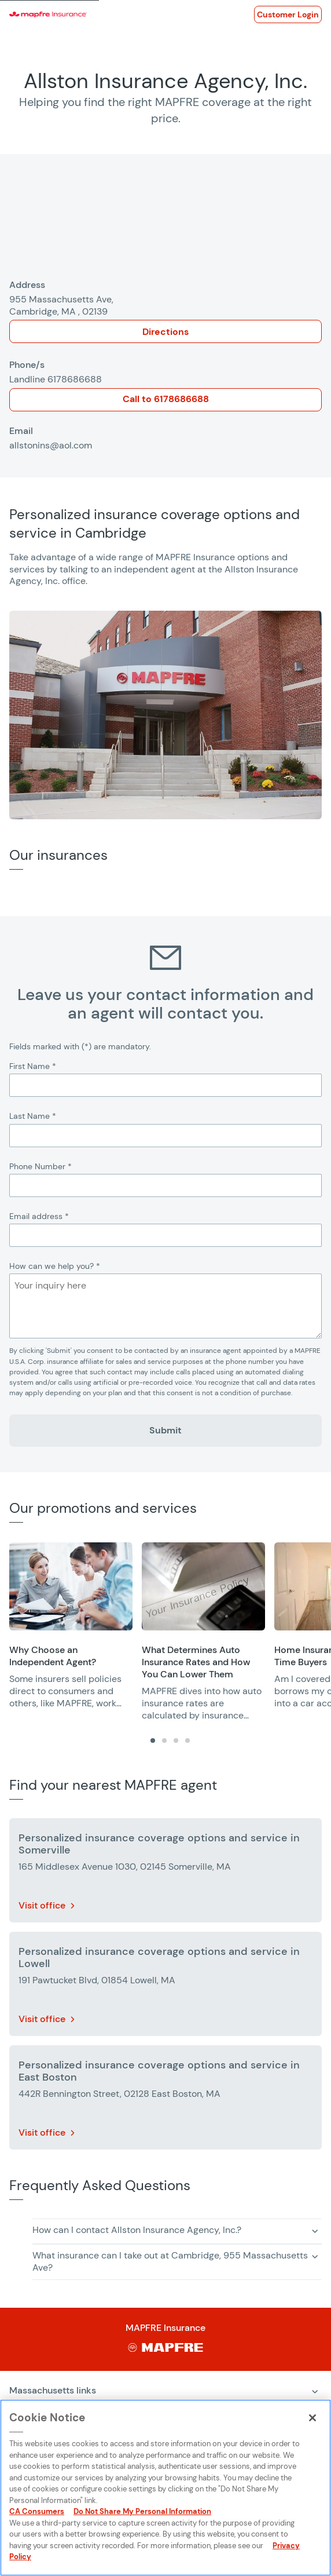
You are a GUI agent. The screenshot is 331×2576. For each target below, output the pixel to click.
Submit (165, 1430)
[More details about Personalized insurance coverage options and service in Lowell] (165, 1986)
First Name (32, 1066)
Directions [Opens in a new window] (165, 332)
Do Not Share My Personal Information (142, 2511)
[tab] (152, 1740)
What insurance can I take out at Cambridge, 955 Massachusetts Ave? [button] (170, 2261)
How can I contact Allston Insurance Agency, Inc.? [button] (136, 2230)
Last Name (32, 1116)
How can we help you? (54, 1266)
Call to (166, 399)
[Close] (312, 2418)
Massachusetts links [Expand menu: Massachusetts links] (52, 2390)
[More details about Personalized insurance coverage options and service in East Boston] (165, 2099)
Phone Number (40, 1166)
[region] (170, 1631)
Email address (39, 1216)
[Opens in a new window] (288, 14)
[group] (71, 1625)
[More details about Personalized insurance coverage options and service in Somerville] (165, 1872)
